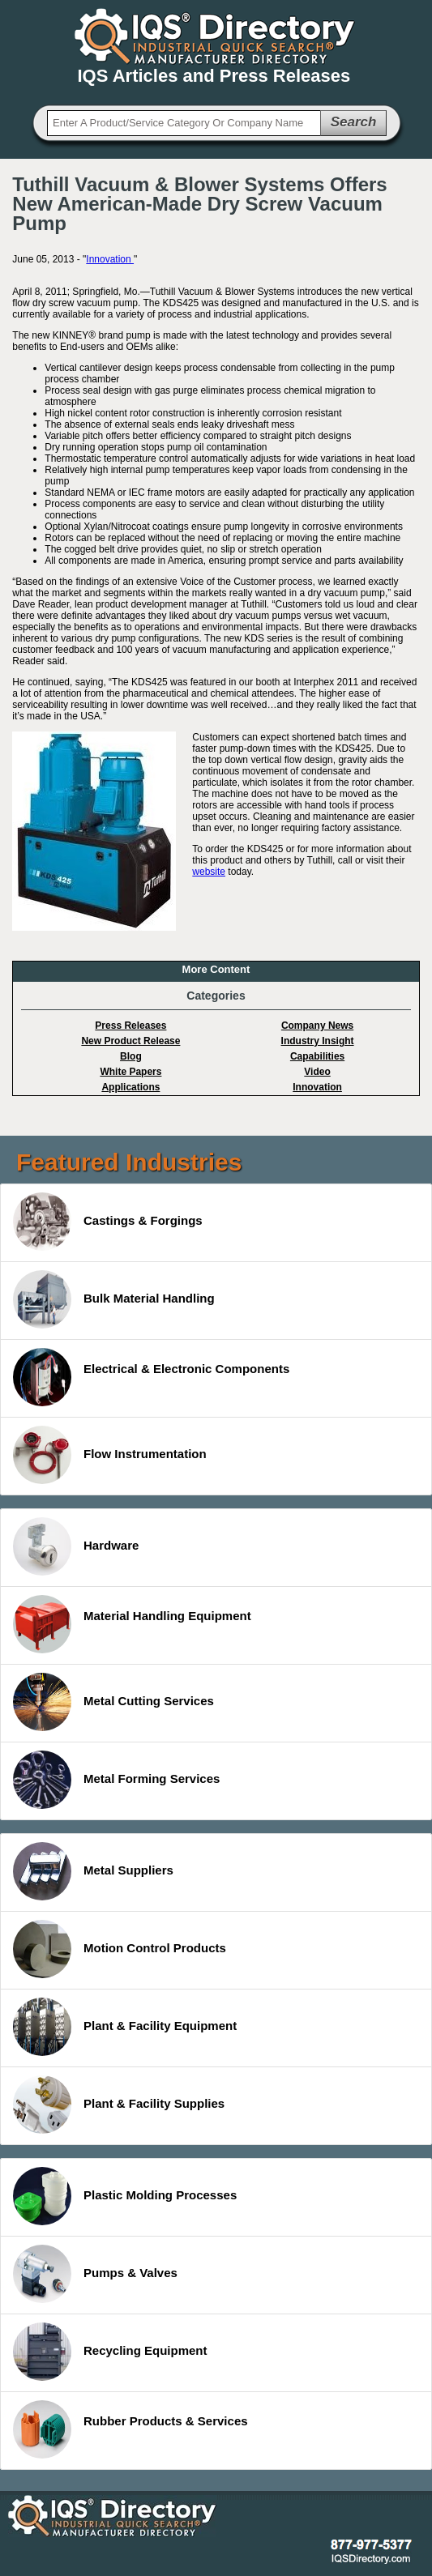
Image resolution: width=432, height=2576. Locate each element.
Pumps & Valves (95, 2274)
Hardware (76, 1546)
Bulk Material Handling (114, 1299)
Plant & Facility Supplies (119, 2104)
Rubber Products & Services (130, 2429)
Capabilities (317, 1056)
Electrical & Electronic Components (151, 1377)
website (208, 871)
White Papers (130, 1071)
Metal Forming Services (116, 1780)
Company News (317, 1025)
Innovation (110, 259)
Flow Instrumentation (110, 1455)
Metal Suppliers (93, 1871)
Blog (131, 1056)
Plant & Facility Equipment (125, 2027)
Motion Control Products (119, 1949)
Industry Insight (317, 1041)
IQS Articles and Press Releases (214, 76)
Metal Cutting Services (113, 1702)
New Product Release (130, 1041)
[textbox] (184, 123)
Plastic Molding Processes (125, 2196)
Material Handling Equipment (132, 1624)
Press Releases (130, 1025)
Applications (130, 1087)
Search (354, 122)
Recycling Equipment (110, 2351)
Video (317, 1071)
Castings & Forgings (108, 1221)
